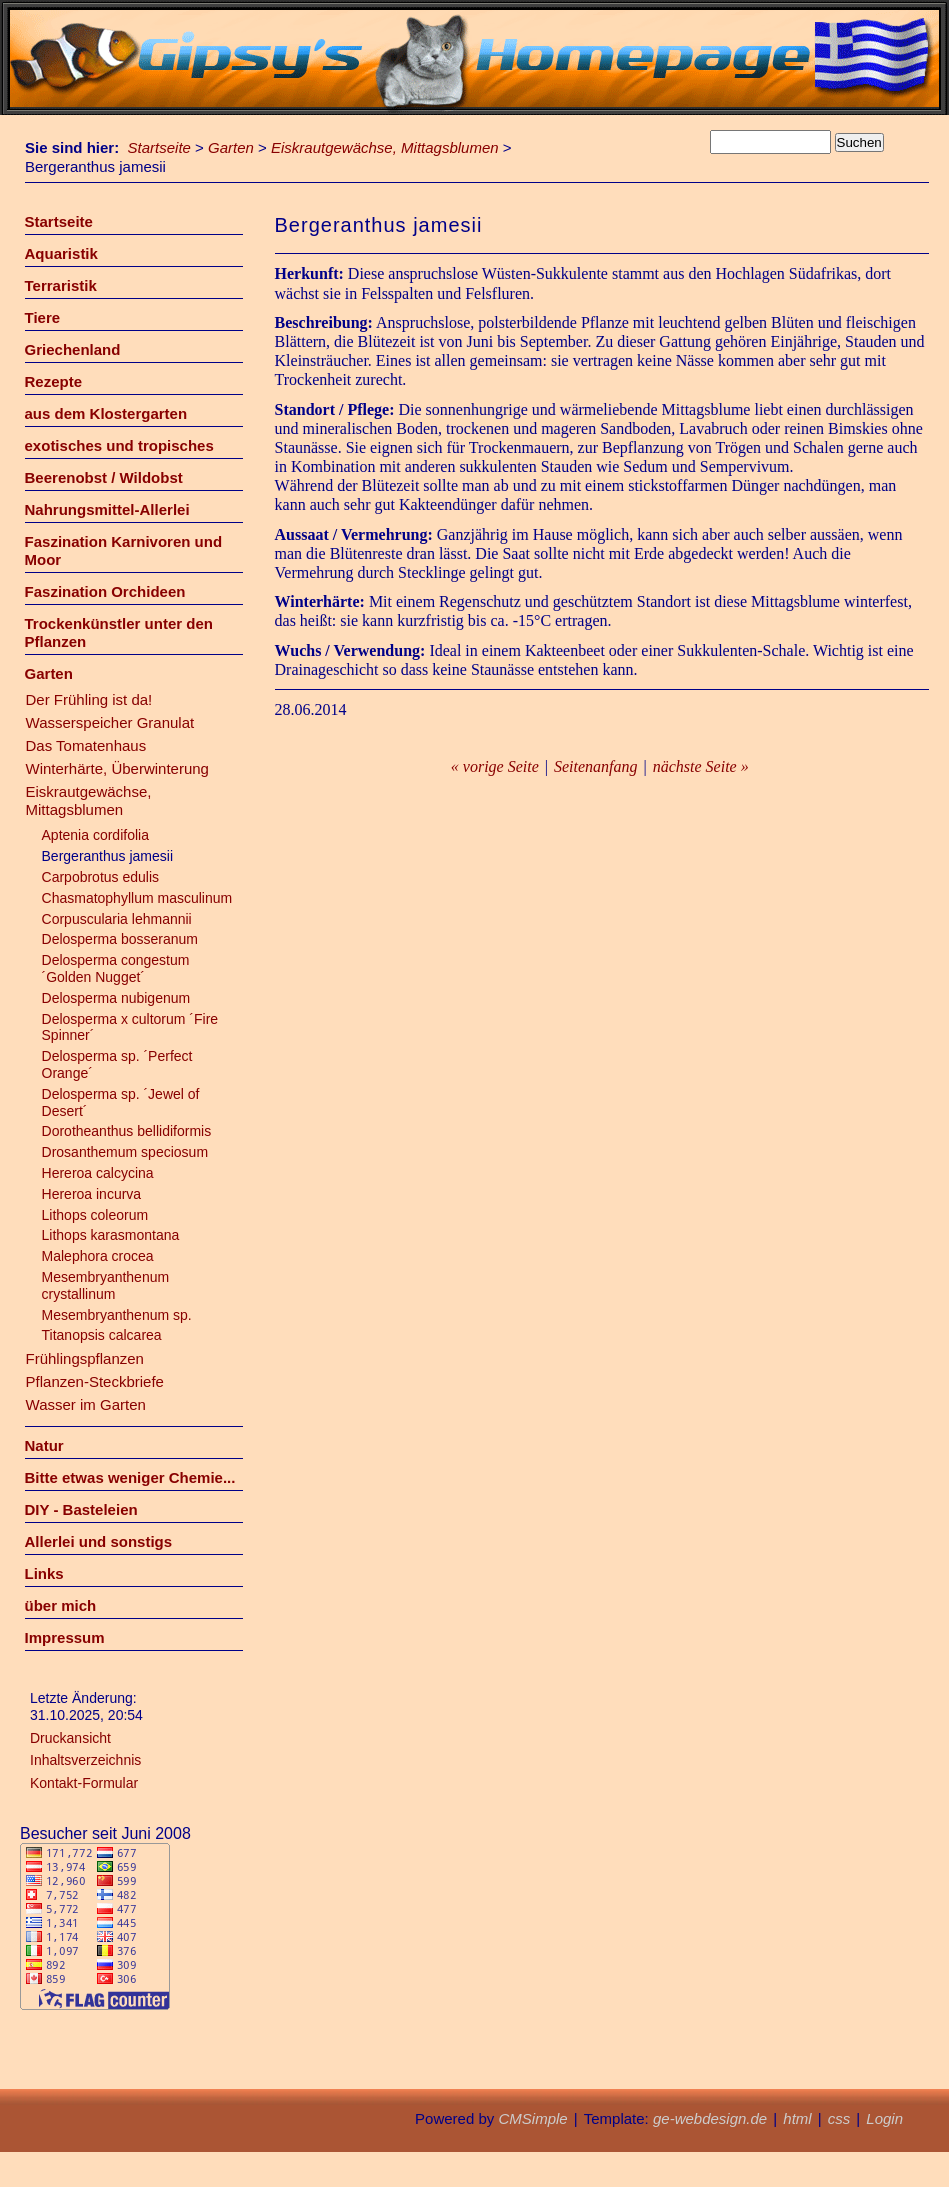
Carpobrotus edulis (102, 877)
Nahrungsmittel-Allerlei (107, 509)
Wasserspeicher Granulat (110, 722)
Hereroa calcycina (98, 1173)
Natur (44, 1445)
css (839, 2118)
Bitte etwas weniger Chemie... (130, 1477)
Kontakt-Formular (84, 1783)
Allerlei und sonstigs (99, 1541)
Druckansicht (70, 1738)
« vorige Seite (495, 766)
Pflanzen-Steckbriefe (95, 1381)
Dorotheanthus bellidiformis (127, 1131)
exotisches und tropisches (119, 445)
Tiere (43, 317)
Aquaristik (61, 253)
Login (884, 2118)
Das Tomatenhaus (86, 745)
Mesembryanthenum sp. (117, 1315)
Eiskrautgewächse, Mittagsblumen (385, 147)
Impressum (65, 1637)
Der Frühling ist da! (89, 699)
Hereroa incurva (92, 1194)
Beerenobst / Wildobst (104, 477)
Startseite (159, 147)
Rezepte (54, 381)
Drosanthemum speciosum (125, 1152)
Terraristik (61, 285)
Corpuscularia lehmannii (117, 919)
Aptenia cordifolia (95, 835)
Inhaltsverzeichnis (85, 1760)
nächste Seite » (701, 766)
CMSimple (532, 2118)
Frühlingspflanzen (85, 1358)
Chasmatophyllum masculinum (137, 898)
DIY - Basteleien (81, 1509)
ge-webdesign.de (710, 2118)
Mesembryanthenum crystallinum (106, 1285)
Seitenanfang (596, 766)
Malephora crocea (98, 1256)
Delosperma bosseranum (120, 939)
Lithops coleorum (95, 1215)
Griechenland (73, 349)
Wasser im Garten (86, 1404)
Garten (231, 147)
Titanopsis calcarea (102, 1335)
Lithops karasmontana (111, 1235)
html (797, 2118)
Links (44, 1573)
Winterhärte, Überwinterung (117, 768)
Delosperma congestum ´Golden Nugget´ (116, 968)
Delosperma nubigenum (116, 998)
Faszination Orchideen (105, 591)
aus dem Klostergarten (106, 413)
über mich (61, 1605)
